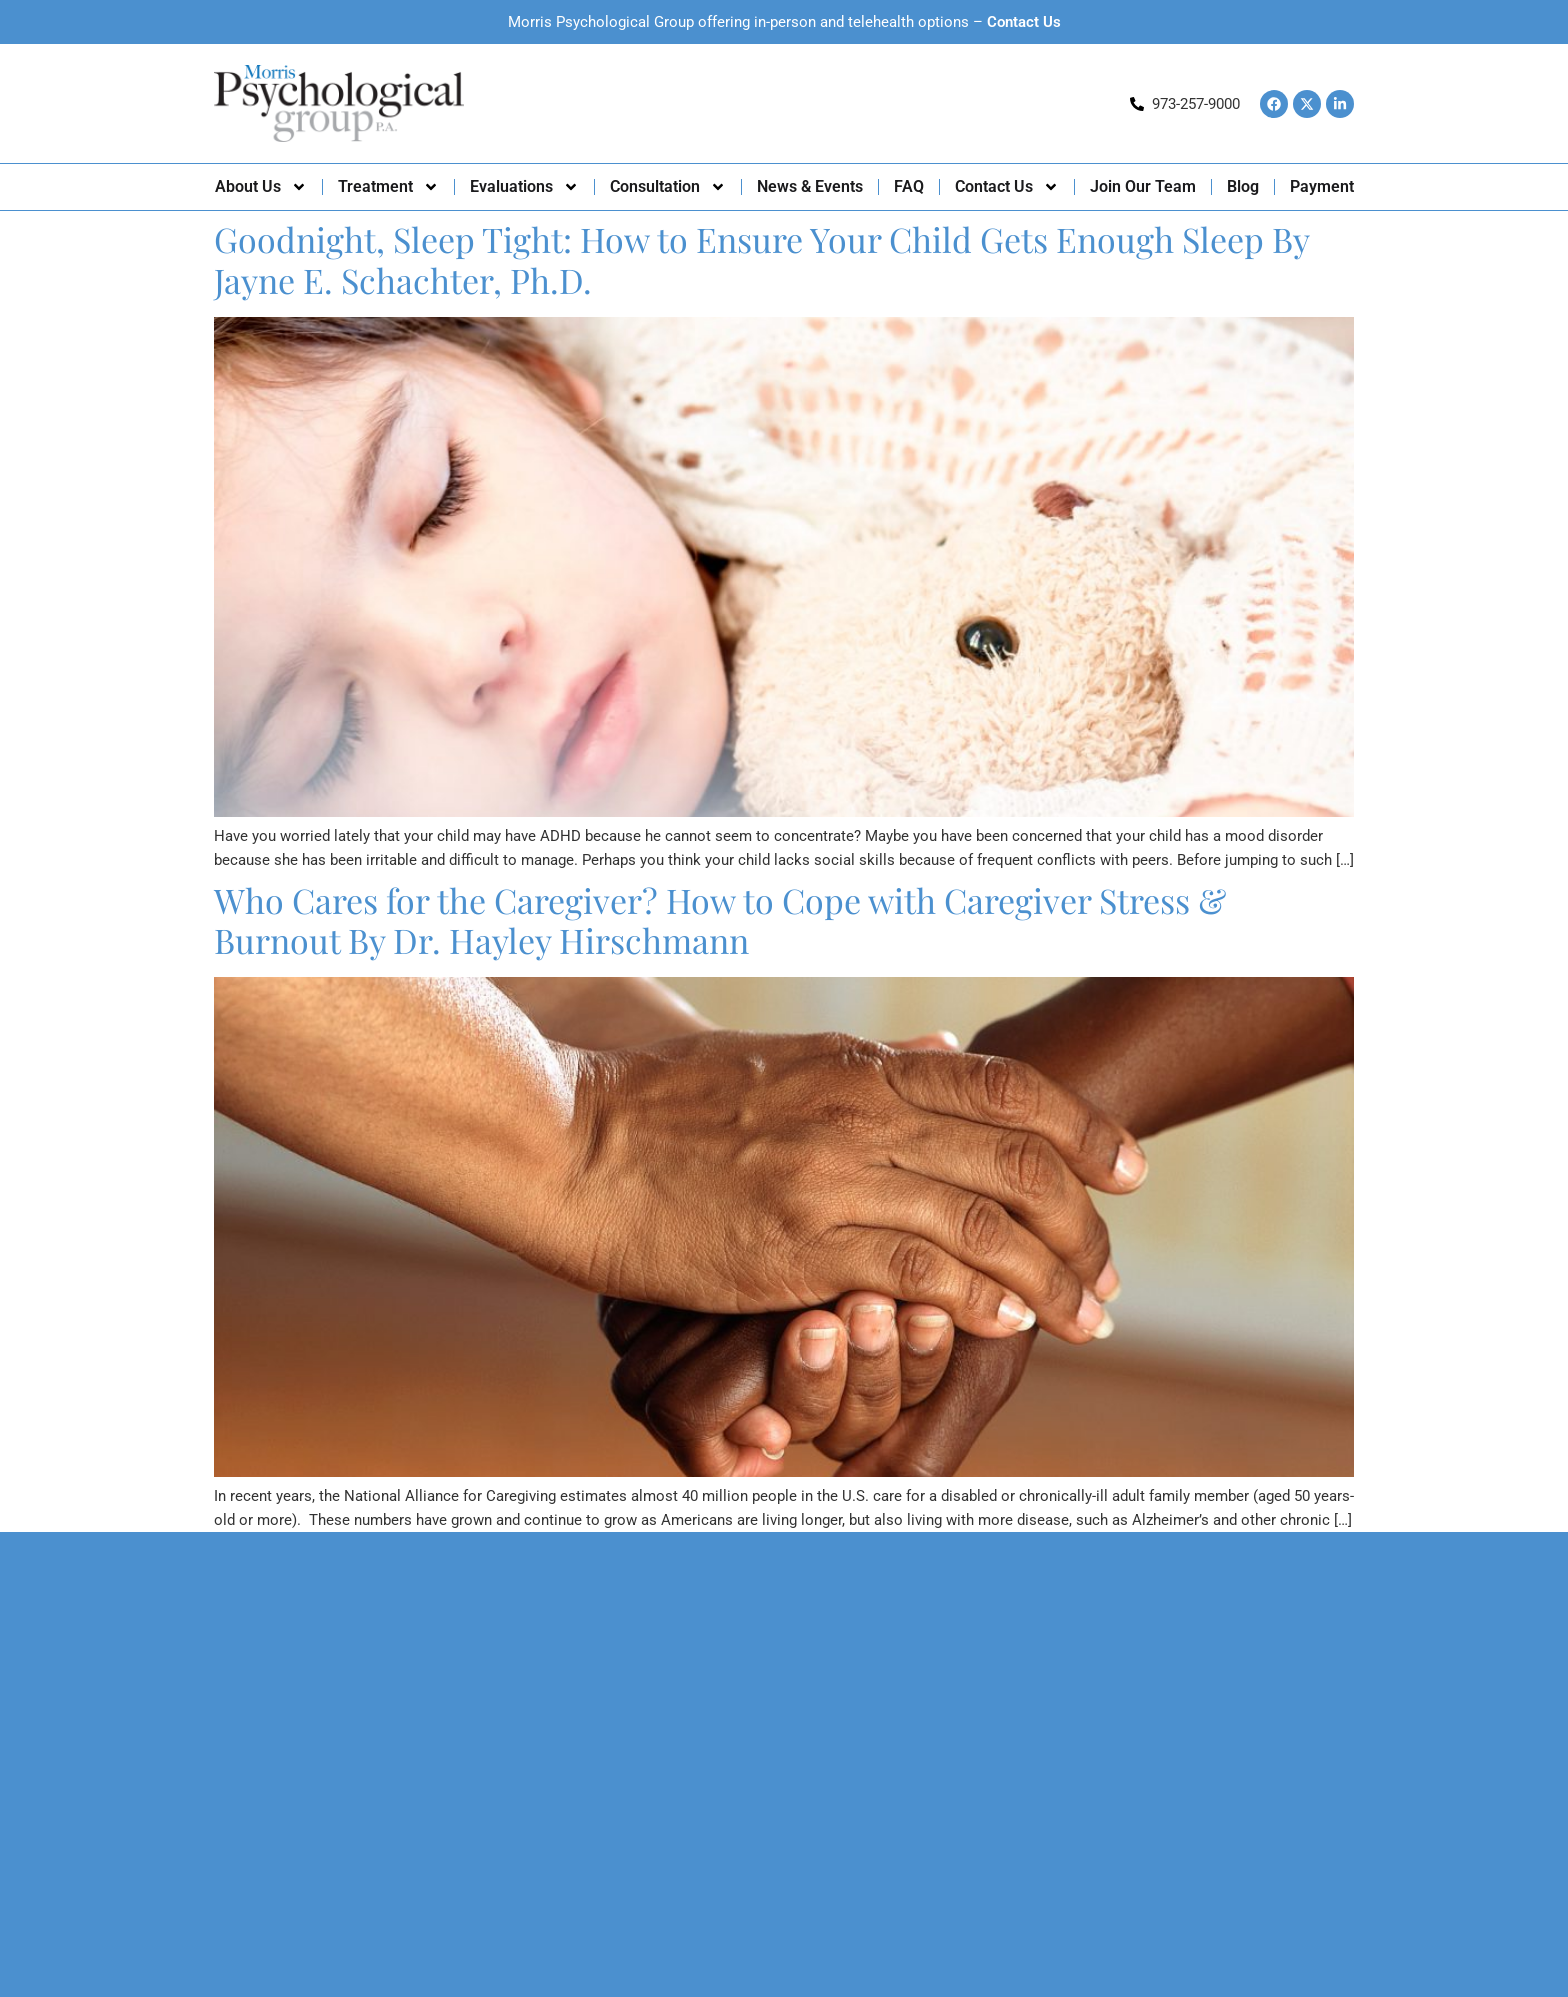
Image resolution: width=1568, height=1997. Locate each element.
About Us (261, 187)
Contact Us (1024, 22)
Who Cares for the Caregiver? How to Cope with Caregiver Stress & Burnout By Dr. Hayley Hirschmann (720, 920)
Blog (1243, 186)
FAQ (909, 186)
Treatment (388, 187)
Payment (1322, 186)
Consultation (668, 187)
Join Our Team (1143, 186)
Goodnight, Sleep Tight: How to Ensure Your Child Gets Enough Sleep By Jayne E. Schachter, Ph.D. (761, 259)
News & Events (810, 186)
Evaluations (524, 187)
